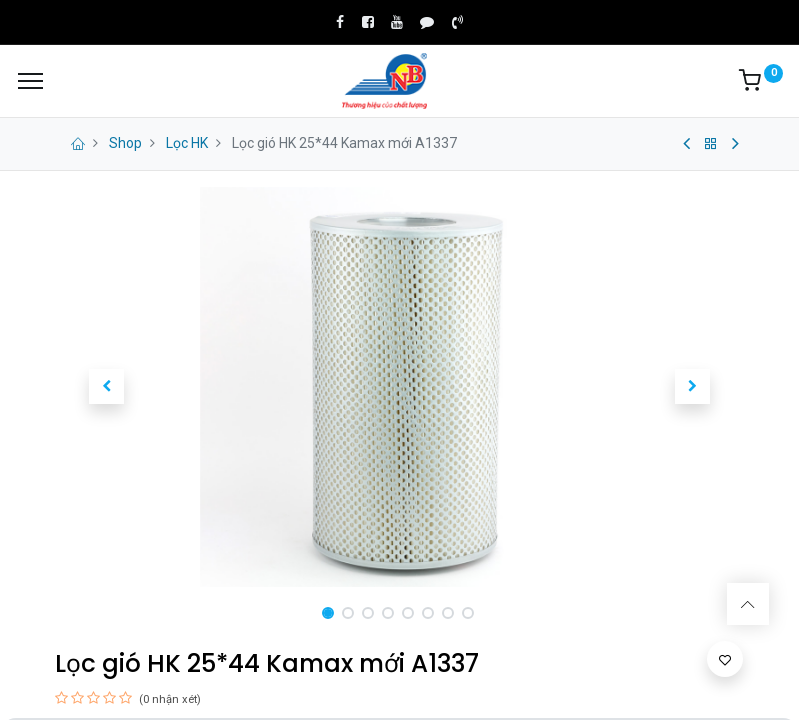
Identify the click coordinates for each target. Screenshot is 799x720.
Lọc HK (187, 143)
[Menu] (30, 81)
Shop (125, 143)
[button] (107, 387)
